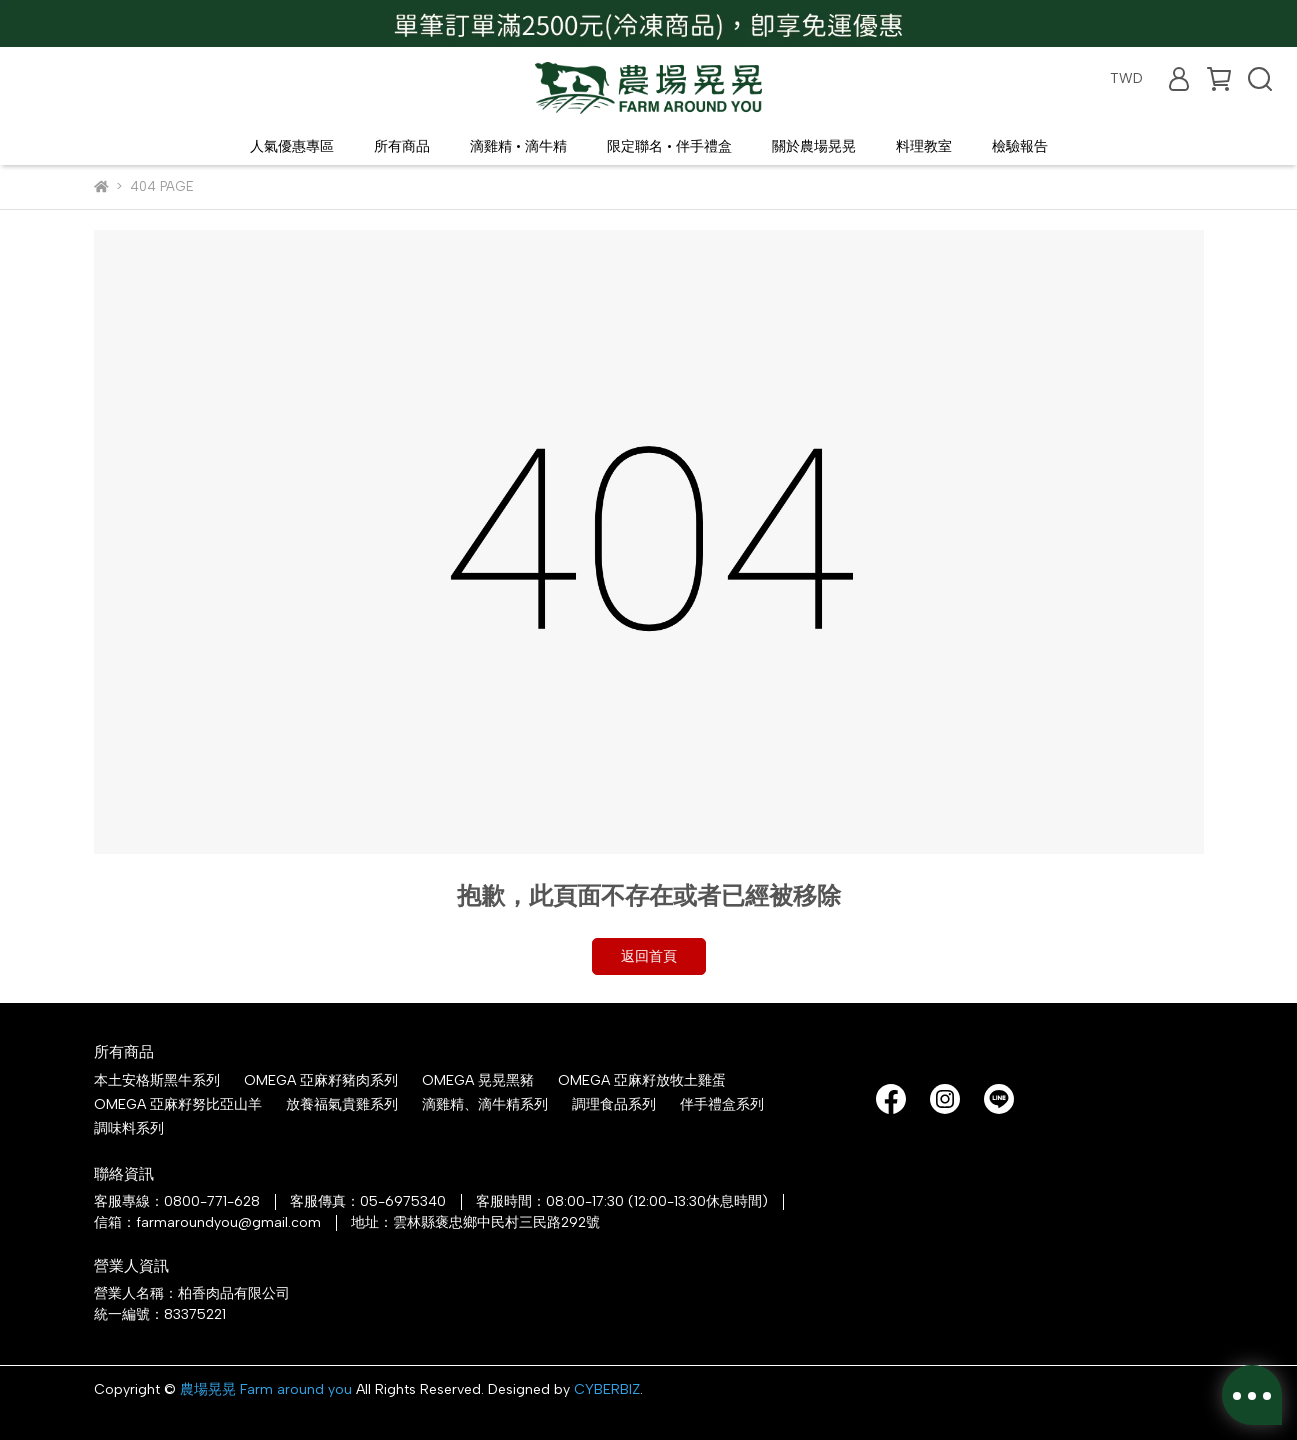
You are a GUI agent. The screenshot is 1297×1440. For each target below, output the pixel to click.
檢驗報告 (1020, 146)
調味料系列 (129, 1128)
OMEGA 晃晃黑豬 (478, 1080)
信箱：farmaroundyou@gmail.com (207, 1222)
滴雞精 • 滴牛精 (518, 146)
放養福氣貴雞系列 (342, 1104)
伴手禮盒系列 (722, 1104)
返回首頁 (649, 956)
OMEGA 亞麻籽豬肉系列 (321, 1080)
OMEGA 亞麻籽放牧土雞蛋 (642, 1080)
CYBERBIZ (607, 1389)
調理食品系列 (614, 1104)
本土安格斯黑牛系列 (157, 1080)
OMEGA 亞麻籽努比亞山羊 (178, 1104)
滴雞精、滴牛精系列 (485, 1104)
